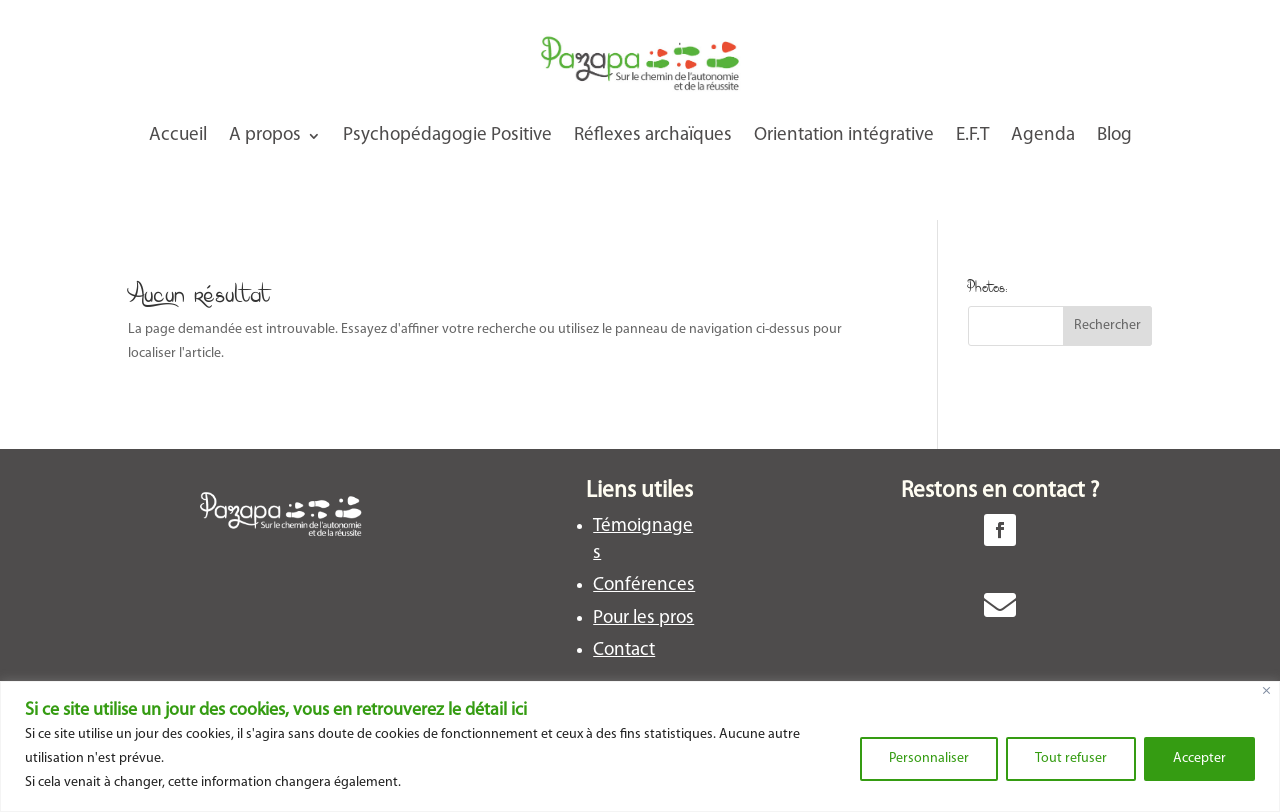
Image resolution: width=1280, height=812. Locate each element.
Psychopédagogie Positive (447, 135)
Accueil (178, 135)
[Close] (1266, 690)
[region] (640, 746)
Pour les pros (643, 618)
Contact (624, 650)
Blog (1114, 135)
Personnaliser (929, 758)
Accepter (1199, 758)
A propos (265, 135)
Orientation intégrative (844, 135)
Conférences (644, 585)
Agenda (1043, 135)
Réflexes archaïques (653, 135)
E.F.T (972, 135)
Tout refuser (1071, 758)
